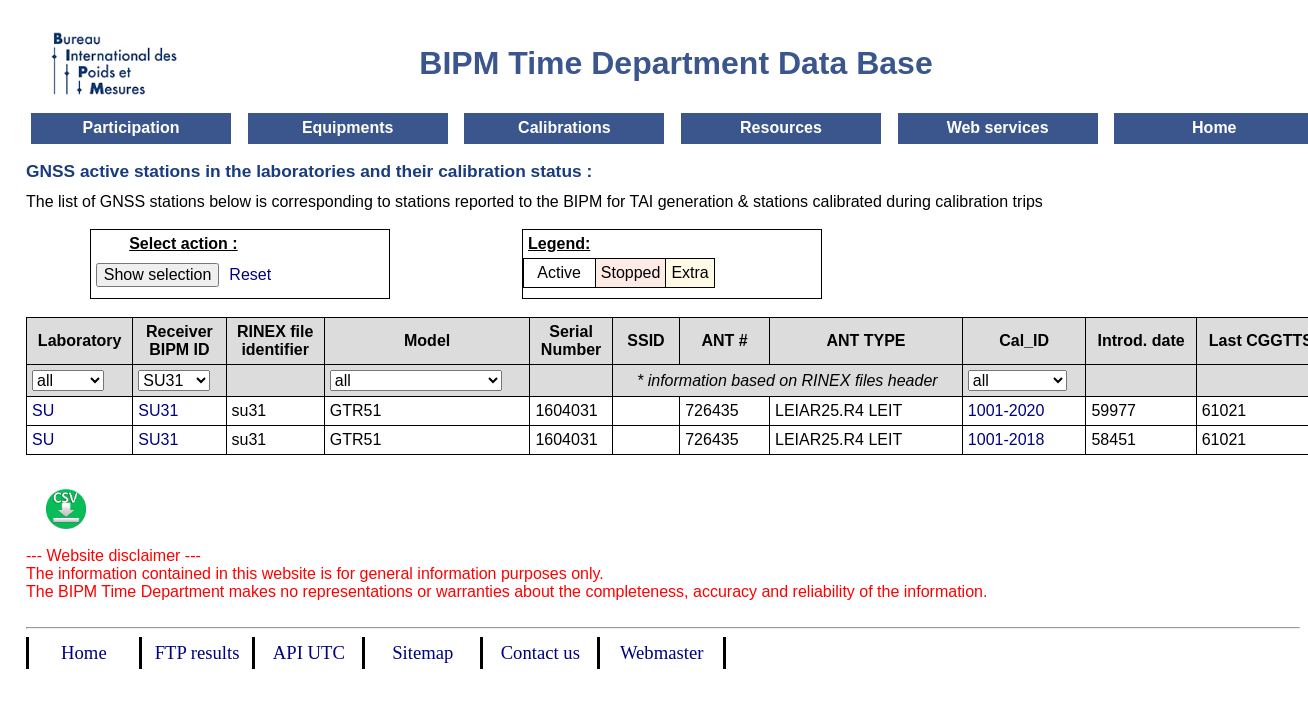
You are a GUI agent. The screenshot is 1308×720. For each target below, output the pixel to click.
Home (1214, 127)
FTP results (197, 652)
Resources (781, 127)
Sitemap (422, 652)
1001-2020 (1006, 410)
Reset (250, 274)
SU (43, 410)
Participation (131, 127)
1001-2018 (1006, 439)
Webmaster (661, 652)
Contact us (540, 652)
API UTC (309, 652)
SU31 (158, 410)
